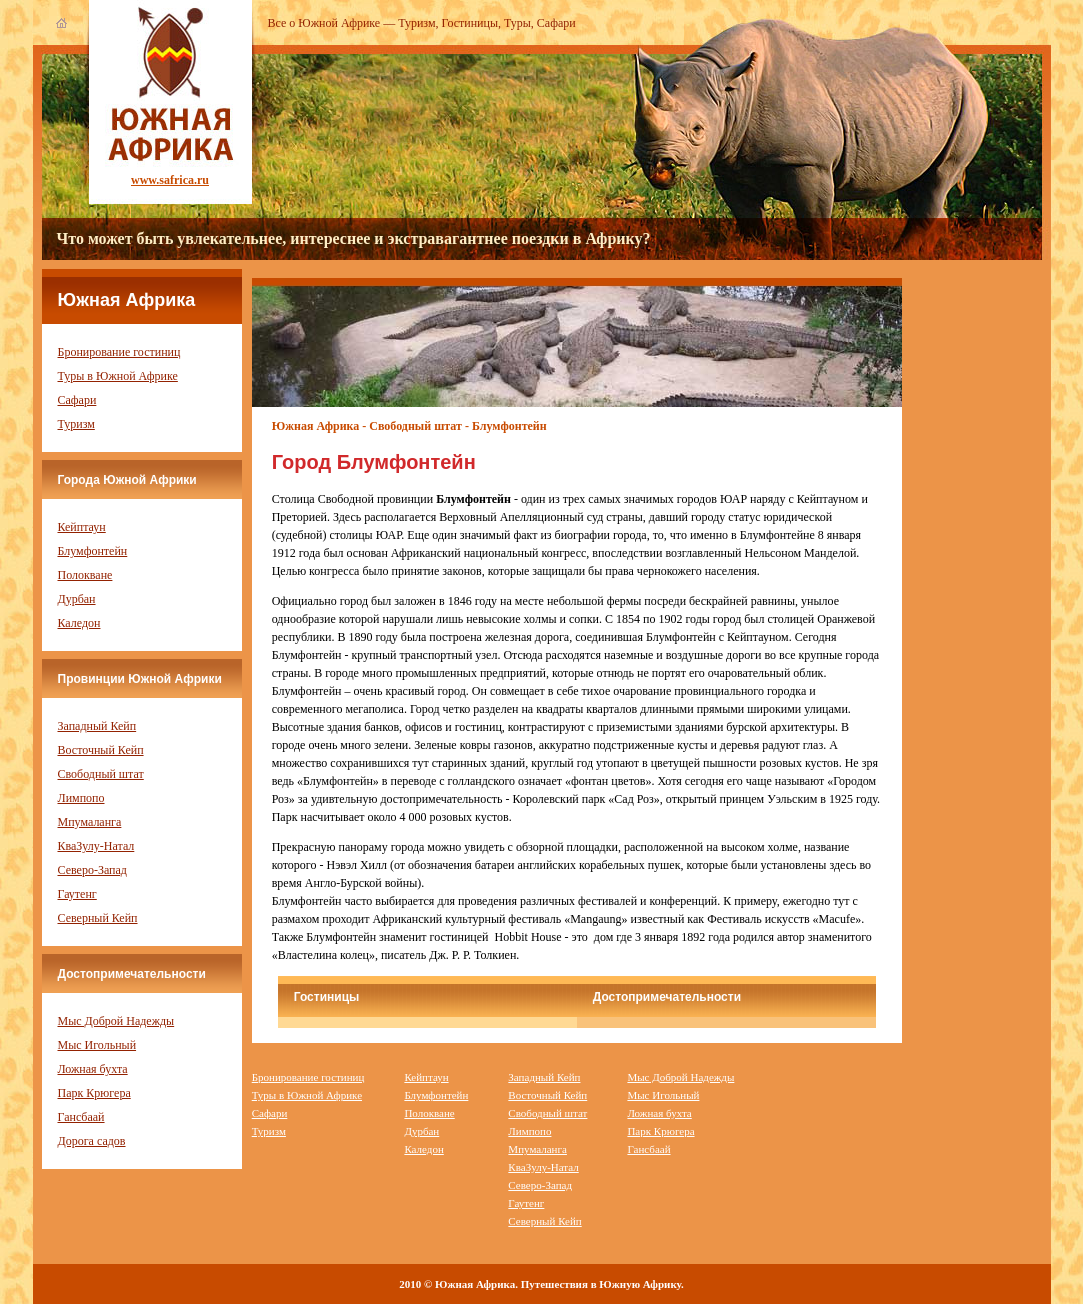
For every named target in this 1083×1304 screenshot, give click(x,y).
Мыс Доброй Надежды (116, 1021)
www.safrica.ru (170, 180)
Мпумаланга (90, 822)
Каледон (79, 623)
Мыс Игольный (97, 1045)
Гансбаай (81, 1117)
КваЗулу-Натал (96, 846)
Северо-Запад (92, 870)
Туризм (416, 23)
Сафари (556, 23)
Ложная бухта (93, 1069)
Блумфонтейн (93, 551)
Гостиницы (470, 23)
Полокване (85, 575)
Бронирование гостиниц (119, 352)
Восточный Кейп (101, 750)
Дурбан (77, 599)
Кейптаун (82, 527)
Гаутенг (77, 894)
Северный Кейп (98, 918)
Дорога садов (92, 1141)
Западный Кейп (97, 726)
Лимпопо (81, 798)
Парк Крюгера (94, 1093)
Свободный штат (101, 774)
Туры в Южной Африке (118, 376)
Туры (517, 23)
